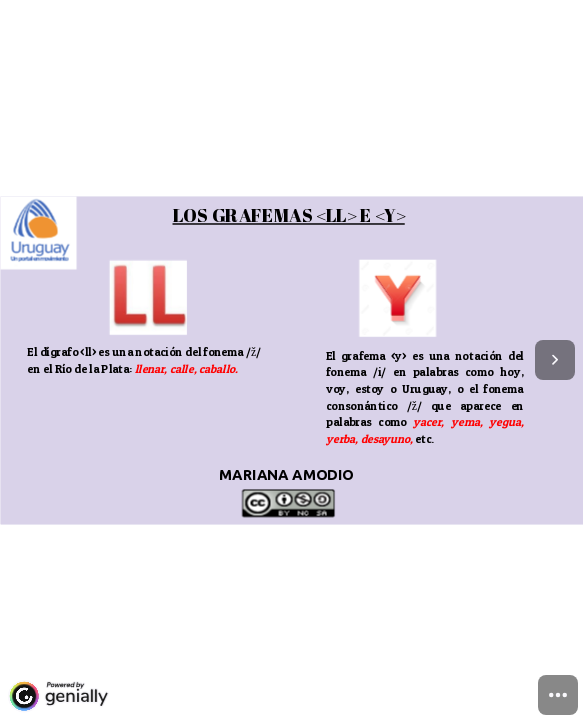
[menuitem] (558, 695)
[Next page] (555, 360)
